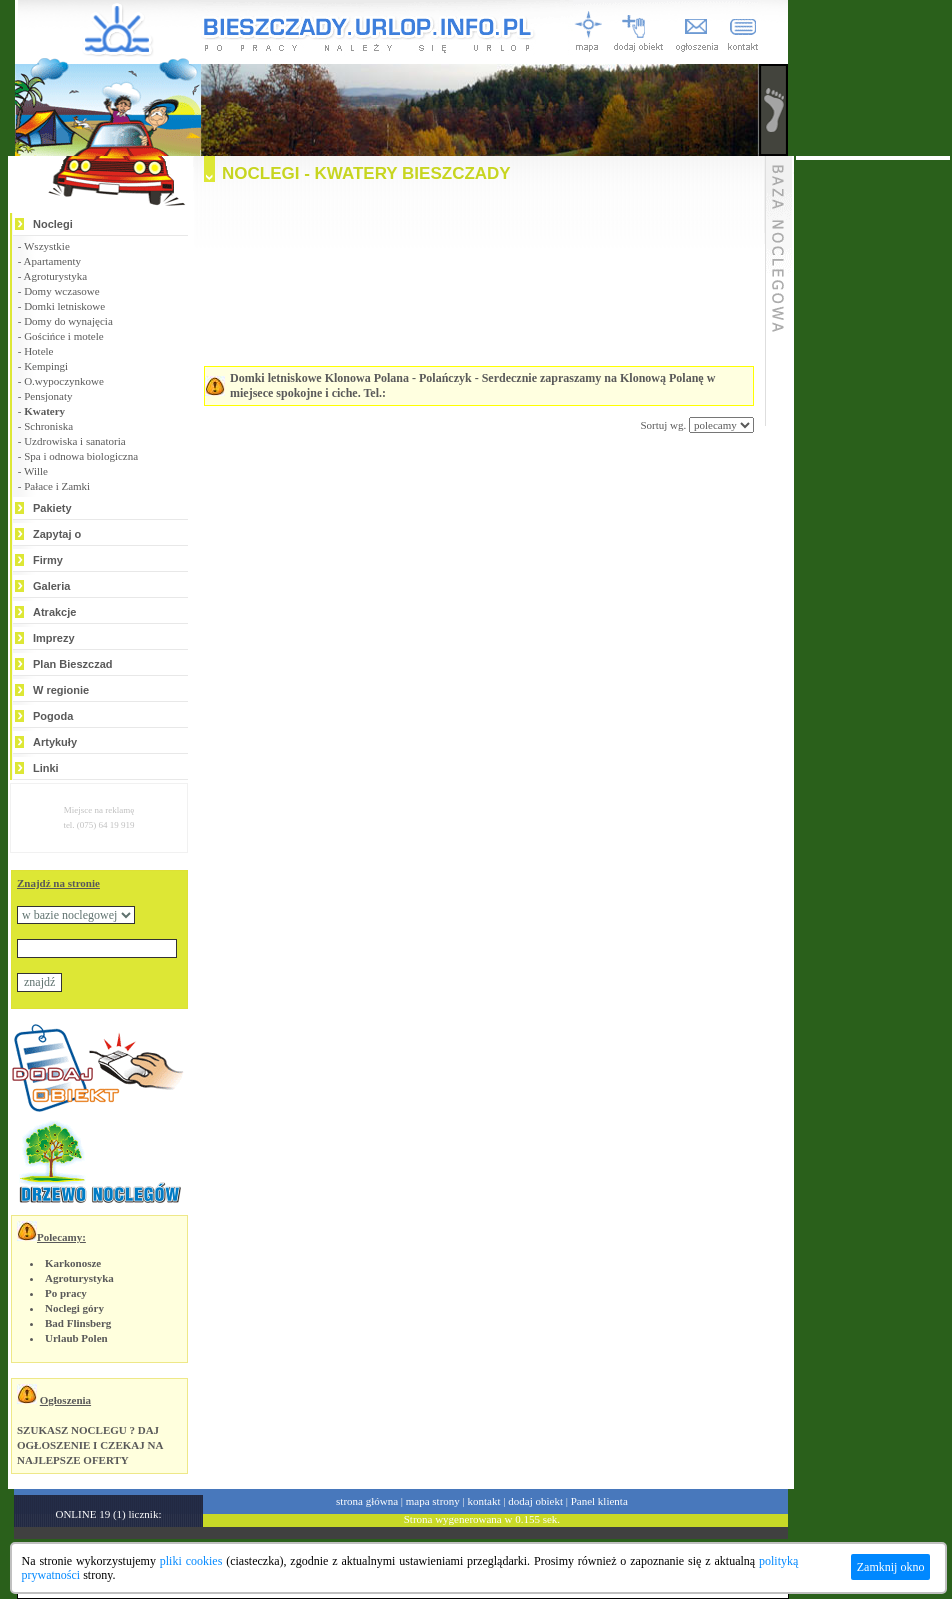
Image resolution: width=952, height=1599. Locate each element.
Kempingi (46, 366)
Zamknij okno (891, 1567)
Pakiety (52, 508)
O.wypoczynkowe (64, 381)
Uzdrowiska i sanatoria (74, 441)
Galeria (51, 586)
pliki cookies (191, 1561)
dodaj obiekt (535, 1501)
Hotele (38, 351)
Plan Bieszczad (72, 664)
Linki (46, 768)
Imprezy (54, 638)
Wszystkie (47, 246)
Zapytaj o (57, 534)
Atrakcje (54, 612)
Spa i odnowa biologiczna (81, 456)
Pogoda (53, 716)
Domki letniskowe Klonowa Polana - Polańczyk (351, 378)
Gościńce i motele (63, 336)
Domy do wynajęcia (68, 321)
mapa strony (433, 1501)
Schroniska (48, 426)
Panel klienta (599, 1501)
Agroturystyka (56, 276)
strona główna (367, 1501)
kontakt (484, 1501)
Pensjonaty (48, 396)
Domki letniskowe (64, 306)
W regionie (61, 690)
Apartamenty (52, 261)
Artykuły (55, 742)
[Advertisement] (454, 603)
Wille (36, 471)
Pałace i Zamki (57, 486)
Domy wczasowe (61, 291)
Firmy (48, 560)
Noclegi (53, 224)
